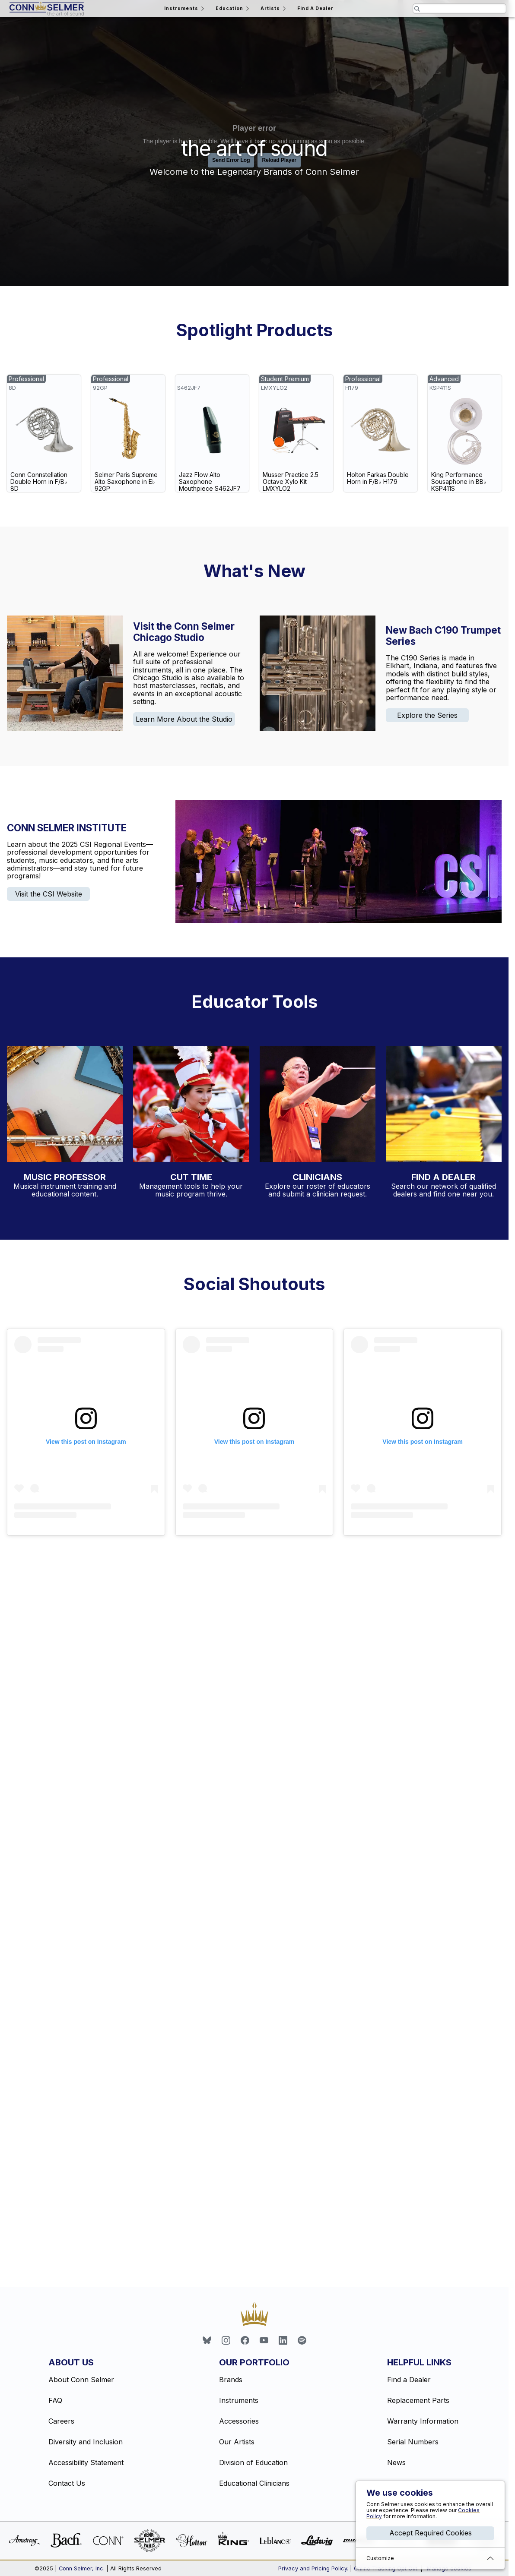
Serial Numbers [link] (413, 2441)
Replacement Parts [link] (418, 2400)
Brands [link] (230, 2379)
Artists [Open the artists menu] (274, 9)
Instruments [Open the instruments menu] (185, 9)
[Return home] (47, 8)
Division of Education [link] (253, 2462)
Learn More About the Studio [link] (184, 719)
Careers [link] (61, 2421)
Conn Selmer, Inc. (82, 2568)
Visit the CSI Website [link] (48, 894)
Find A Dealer (315, 8)
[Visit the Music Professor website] (65, 1104)
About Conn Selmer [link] (81, 2379)
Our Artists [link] (236, 2441)
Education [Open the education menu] (233, 9)
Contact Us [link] (66, 2483)
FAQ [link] (55, 2400)
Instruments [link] (238, 2400)
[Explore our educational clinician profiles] (317, 1104)
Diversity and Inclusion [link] (85, 2441)
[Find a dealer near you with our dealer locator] (444, 1104)
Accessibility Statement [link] (86, 2462)
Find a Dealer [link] (409, 2379)
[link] (44, 433)
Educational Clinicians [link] (254, 2483)
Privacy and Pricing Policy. (313, 2568)
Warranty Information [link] (422, 2421)
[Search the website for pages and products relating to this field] (459, 8)
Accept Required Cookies (430, 2533)
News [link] (396, 2462)
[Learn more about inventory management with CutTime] (191, 1104)
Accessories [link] (239, 2421)
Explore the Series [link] (427, 715)
